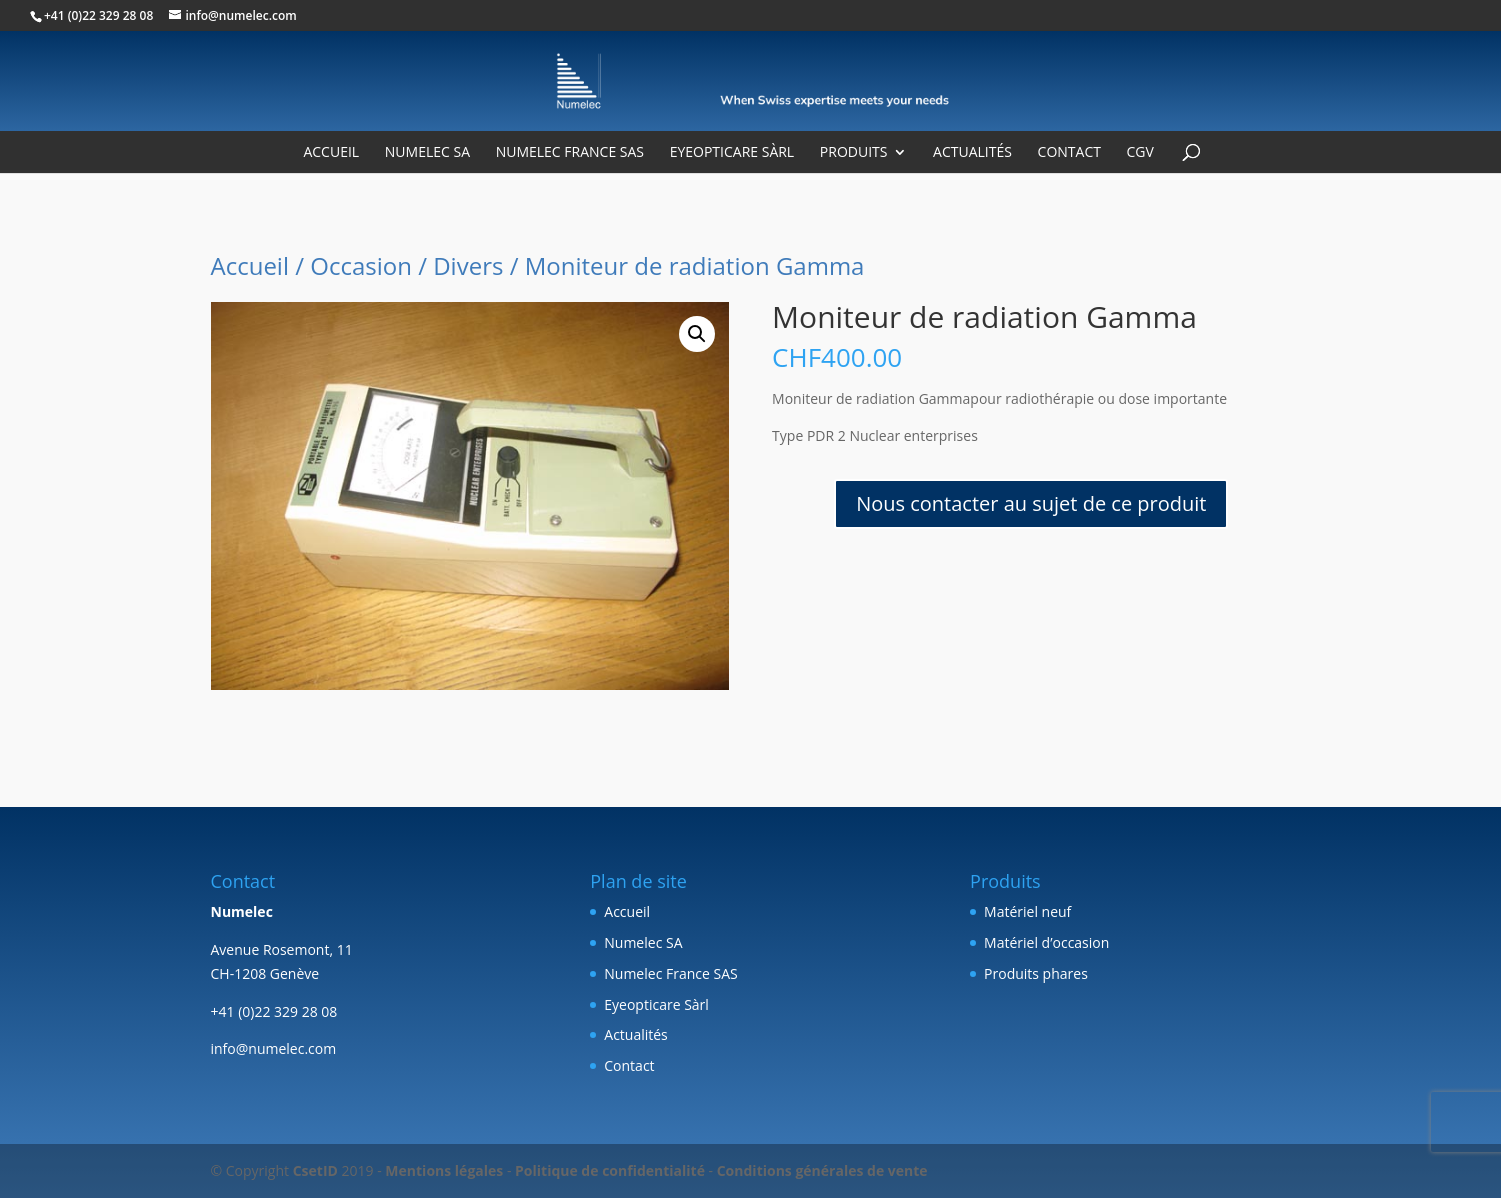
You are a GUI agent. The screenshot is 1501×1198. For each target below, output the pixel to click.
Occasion (361, 265)
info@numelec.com (274, 1048)
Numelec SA (427, 153)
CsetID (315, 1170)
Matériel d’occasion (1046, 942)
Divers (468, 265)
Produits (854, 153)
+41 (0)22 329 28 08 (98, 15)
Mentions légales (444, 1170)
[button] (697, 334)
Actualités (972, 153)
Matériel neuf (1027, 911)
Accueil (331, 153)
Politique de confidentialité (610, 1170)
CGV (1140, 153)
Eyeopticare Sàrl (732, 153)
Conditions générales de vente (822, 1170)
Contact (1069, 153)
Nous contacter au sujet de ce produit (1031, 503)
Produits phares (1036, 973)
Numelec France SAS (570, 153)
